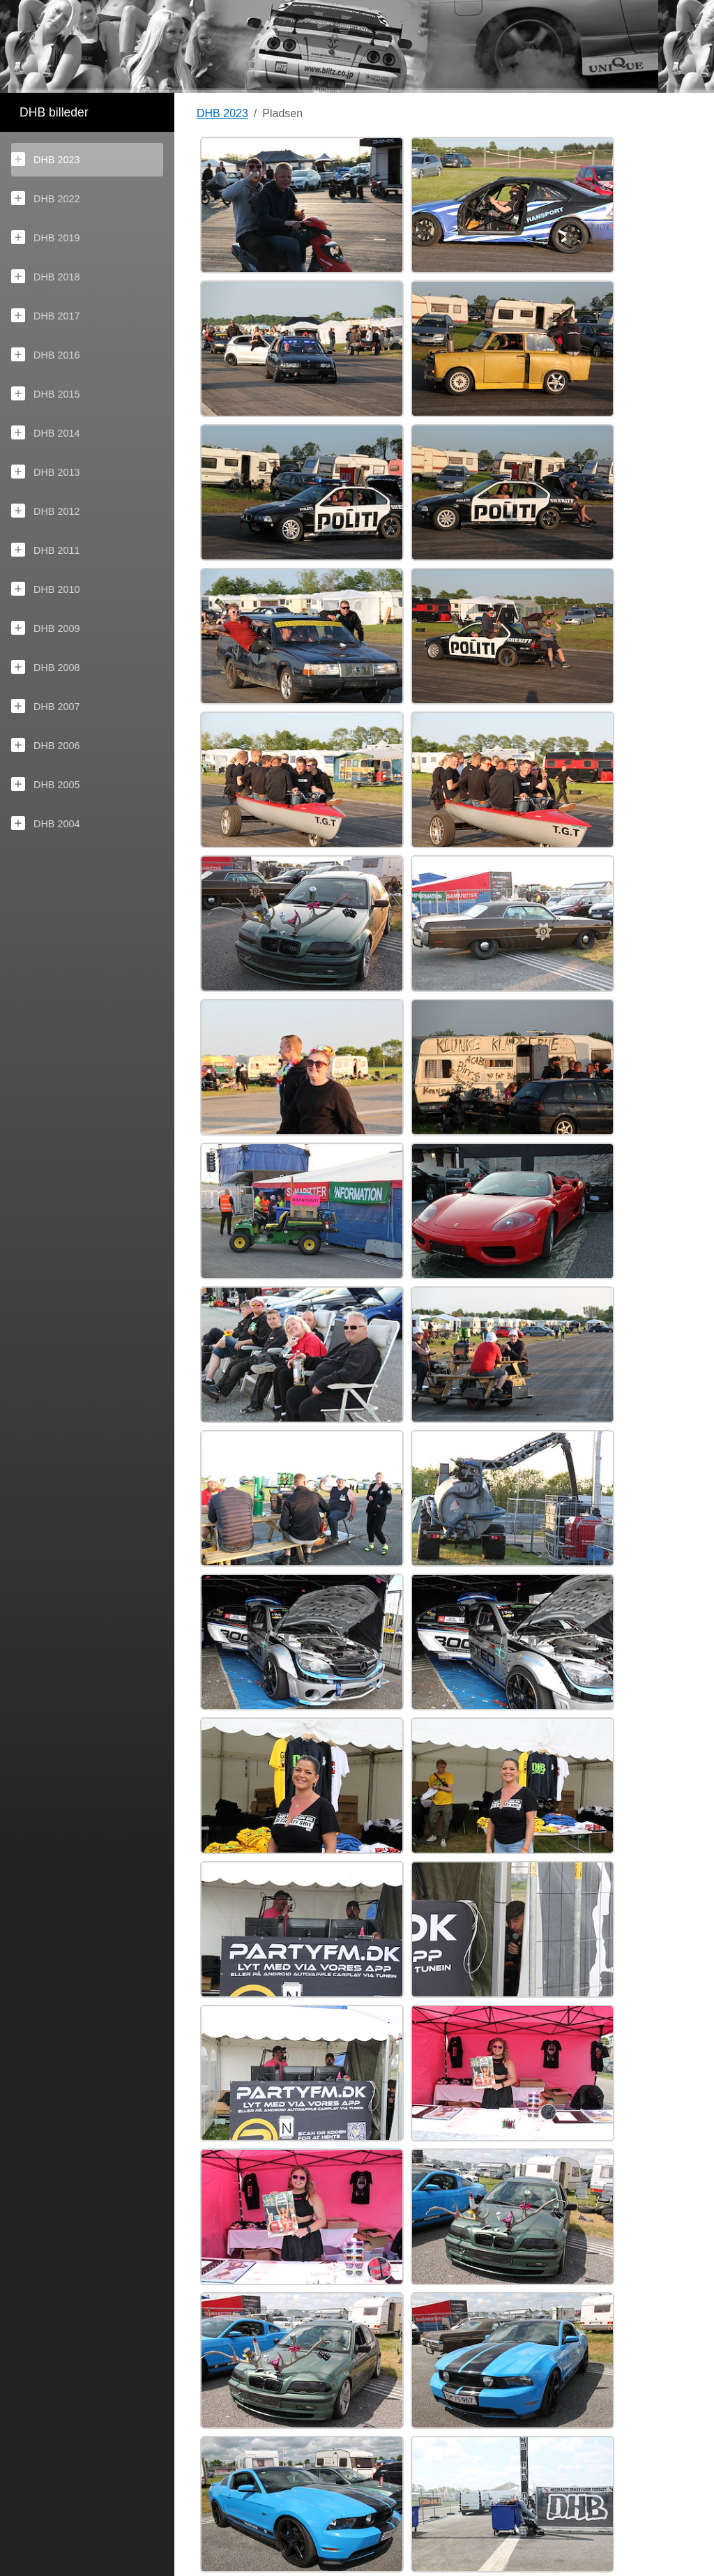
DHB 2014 (45, 432)
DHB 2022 (45, 198)
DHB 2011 (45, 550)
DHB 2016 (45, 354)
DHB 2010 (45, 589)
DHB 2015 (45, 393)
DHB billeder (54, 112)
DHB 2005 (45, 784)
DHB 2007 (45, 706)
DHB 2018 (45, 276)
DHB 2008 (45, 667)
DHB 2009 (45, 628)
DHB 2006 (45, 745)
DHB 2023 (45, 159)
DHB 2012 (45, 511)
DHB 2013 (45, 472)
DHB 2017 (45, 315)
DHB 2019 (45, 237)
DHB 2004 (45, 823)
